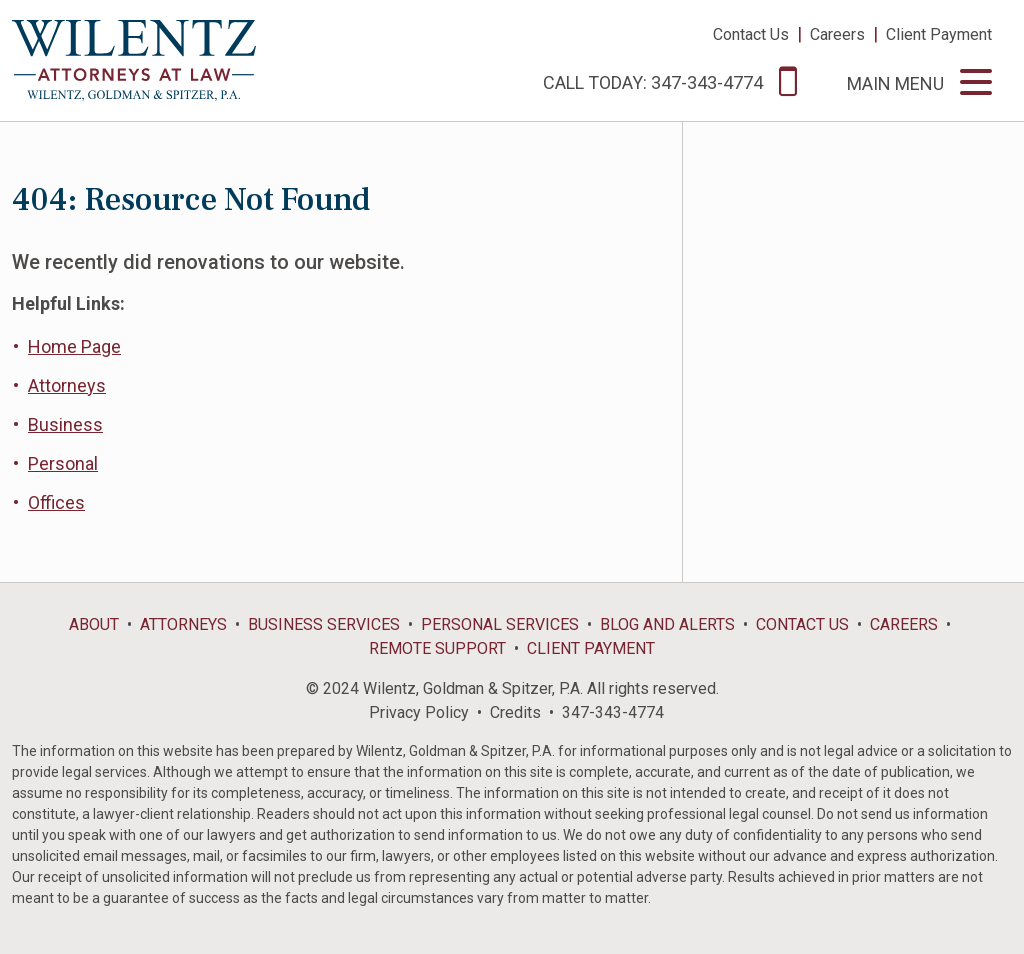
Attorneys (67, 385)
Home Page (74, 346)
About (94, 624)
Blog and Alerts (667, 624)
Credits (515, 712)
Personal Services (500, 624)
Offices (56, 502)
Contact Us (751, 34)
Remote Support (437, 648)
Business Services (324, 624)
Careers (837, 34)
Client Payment (939, 34)
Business (65, 424)
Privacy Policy (419, 712)
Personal (63, 463)
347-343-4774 (613, 712)
